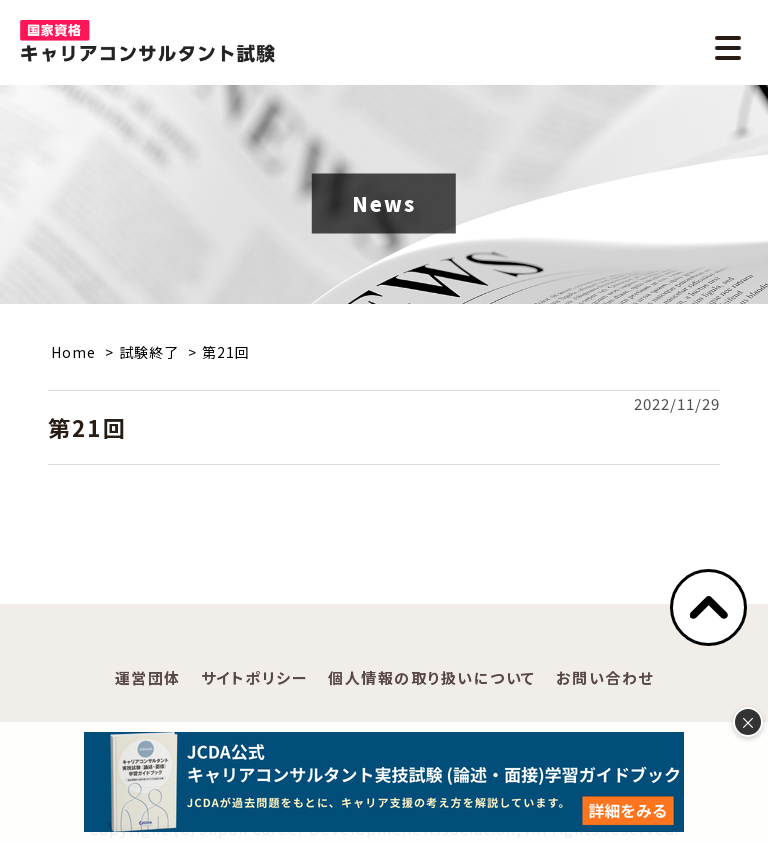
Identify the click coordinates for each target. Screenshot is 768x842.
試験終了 (149, 352)
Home (73, 352)
